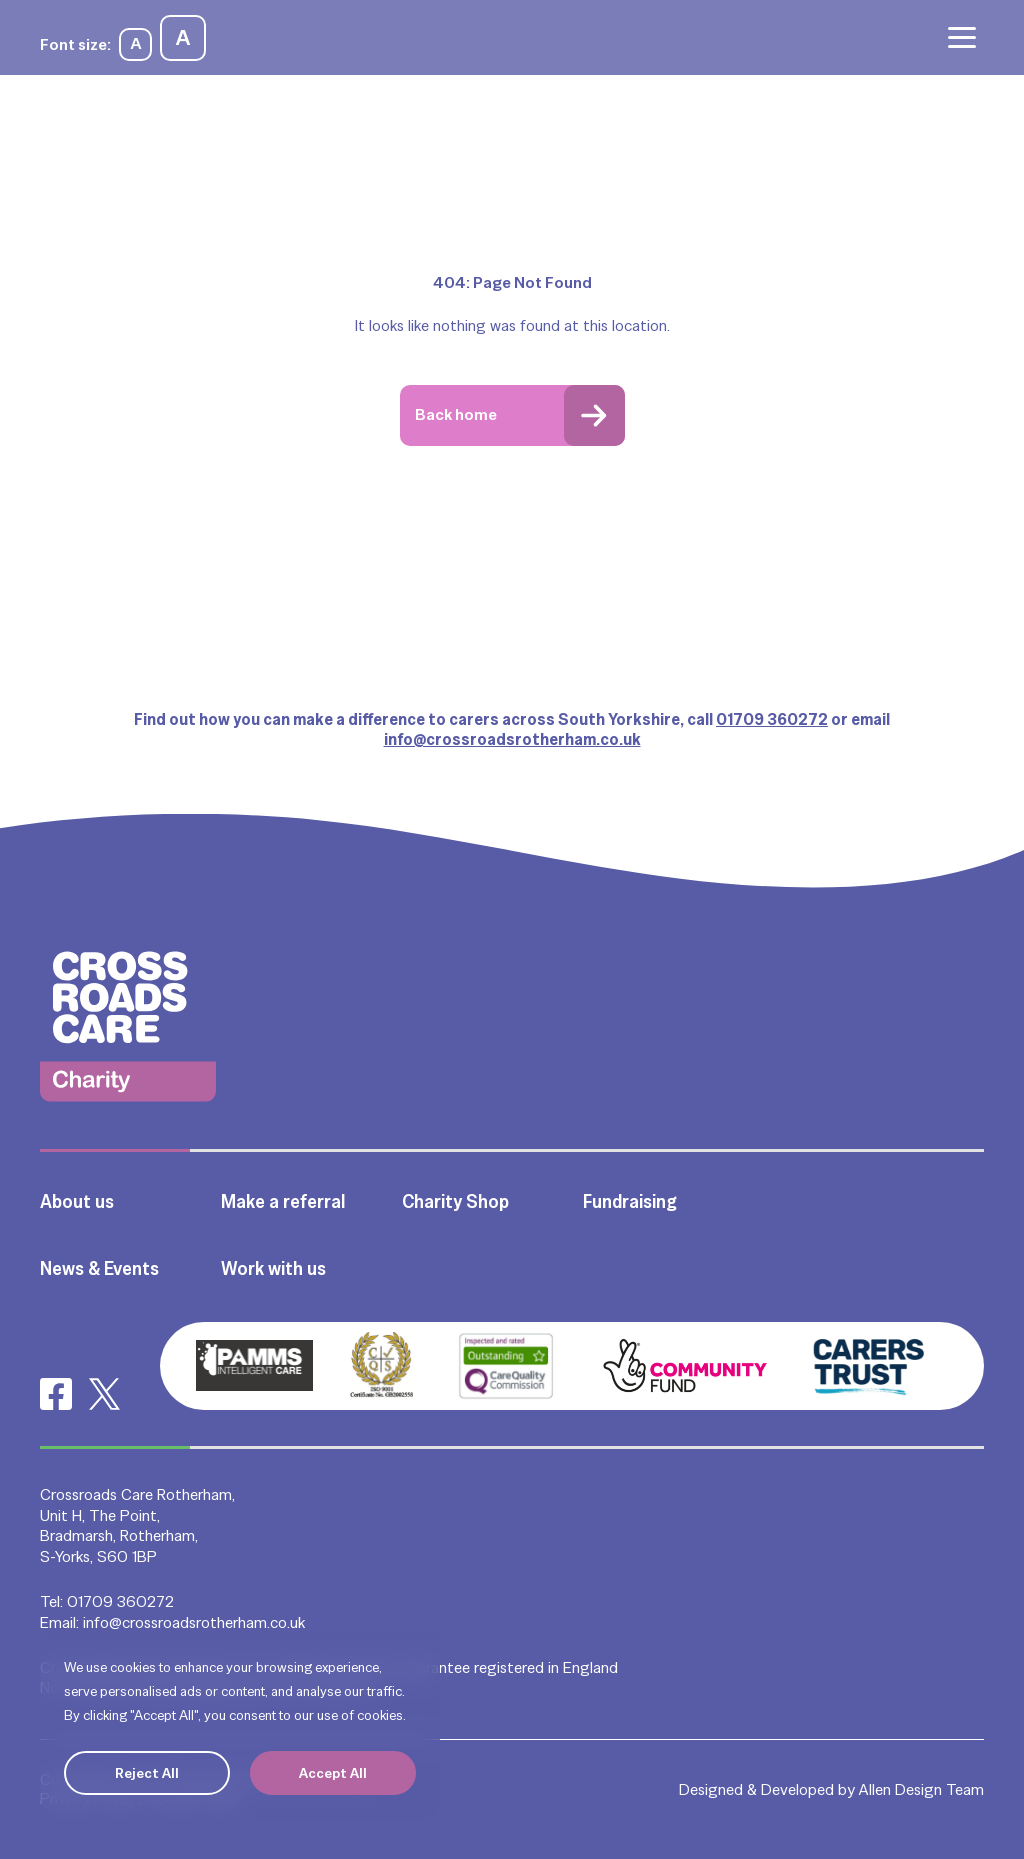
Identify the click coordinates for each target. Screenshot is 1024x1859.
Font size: (75, 44)
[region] (240, 1725)
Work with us (273, 1268)
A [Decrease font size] (136, 43)
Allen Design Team (921, 1789)
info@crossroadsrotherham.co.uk (512, 739)
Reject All (147, 1773)
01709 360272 (772, 719)
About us (77, 1201)
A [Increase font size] (183, 37)
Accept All (333, 1773)
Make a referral (283, 1201)
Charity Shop (455, 1201)
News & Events (99, 1268)
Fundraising (630, 1201)
